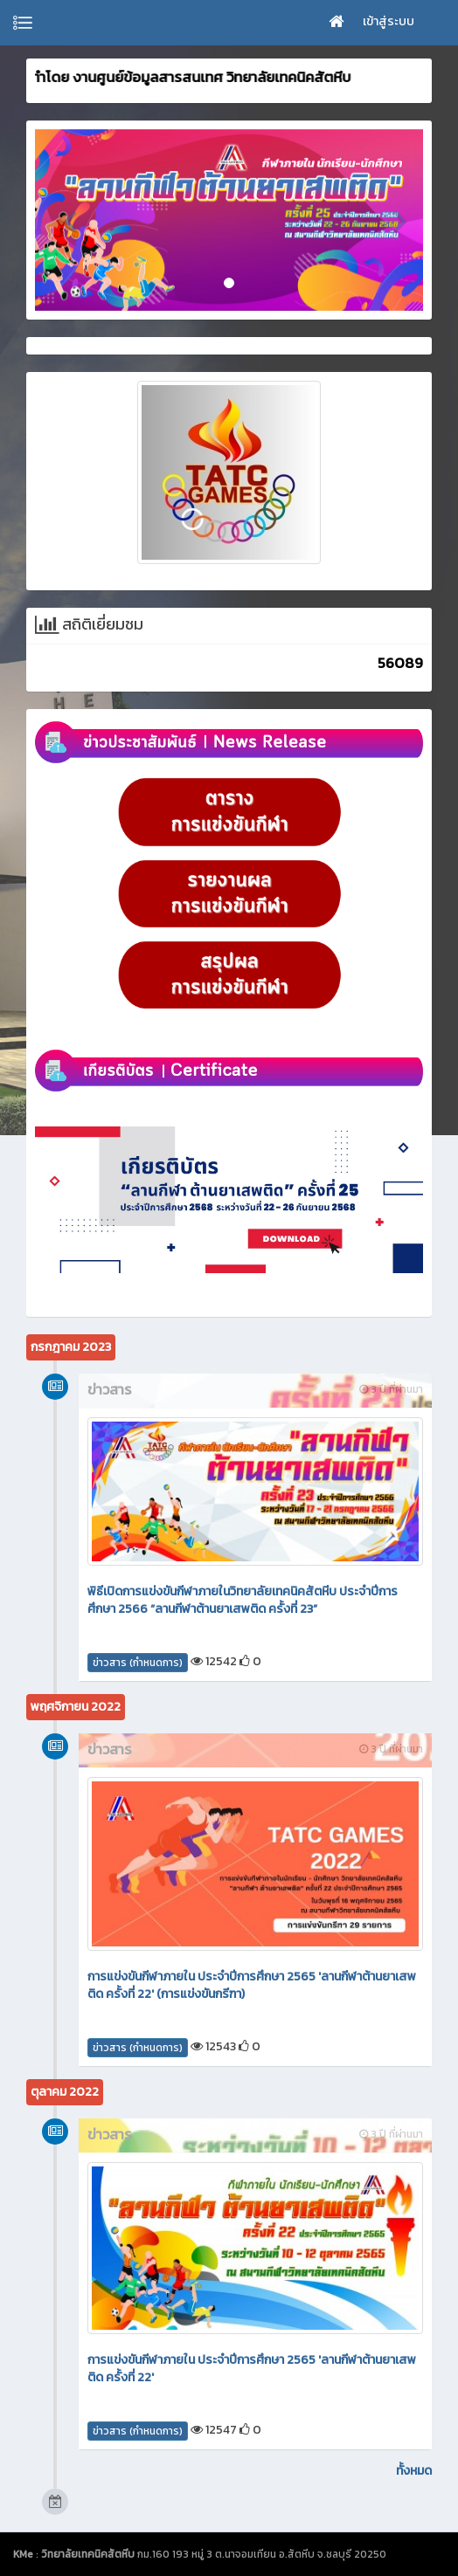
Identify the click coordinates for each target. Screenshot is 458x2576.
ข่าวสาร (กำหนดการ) (138, 1662)
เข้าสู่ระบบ (388, 21)
